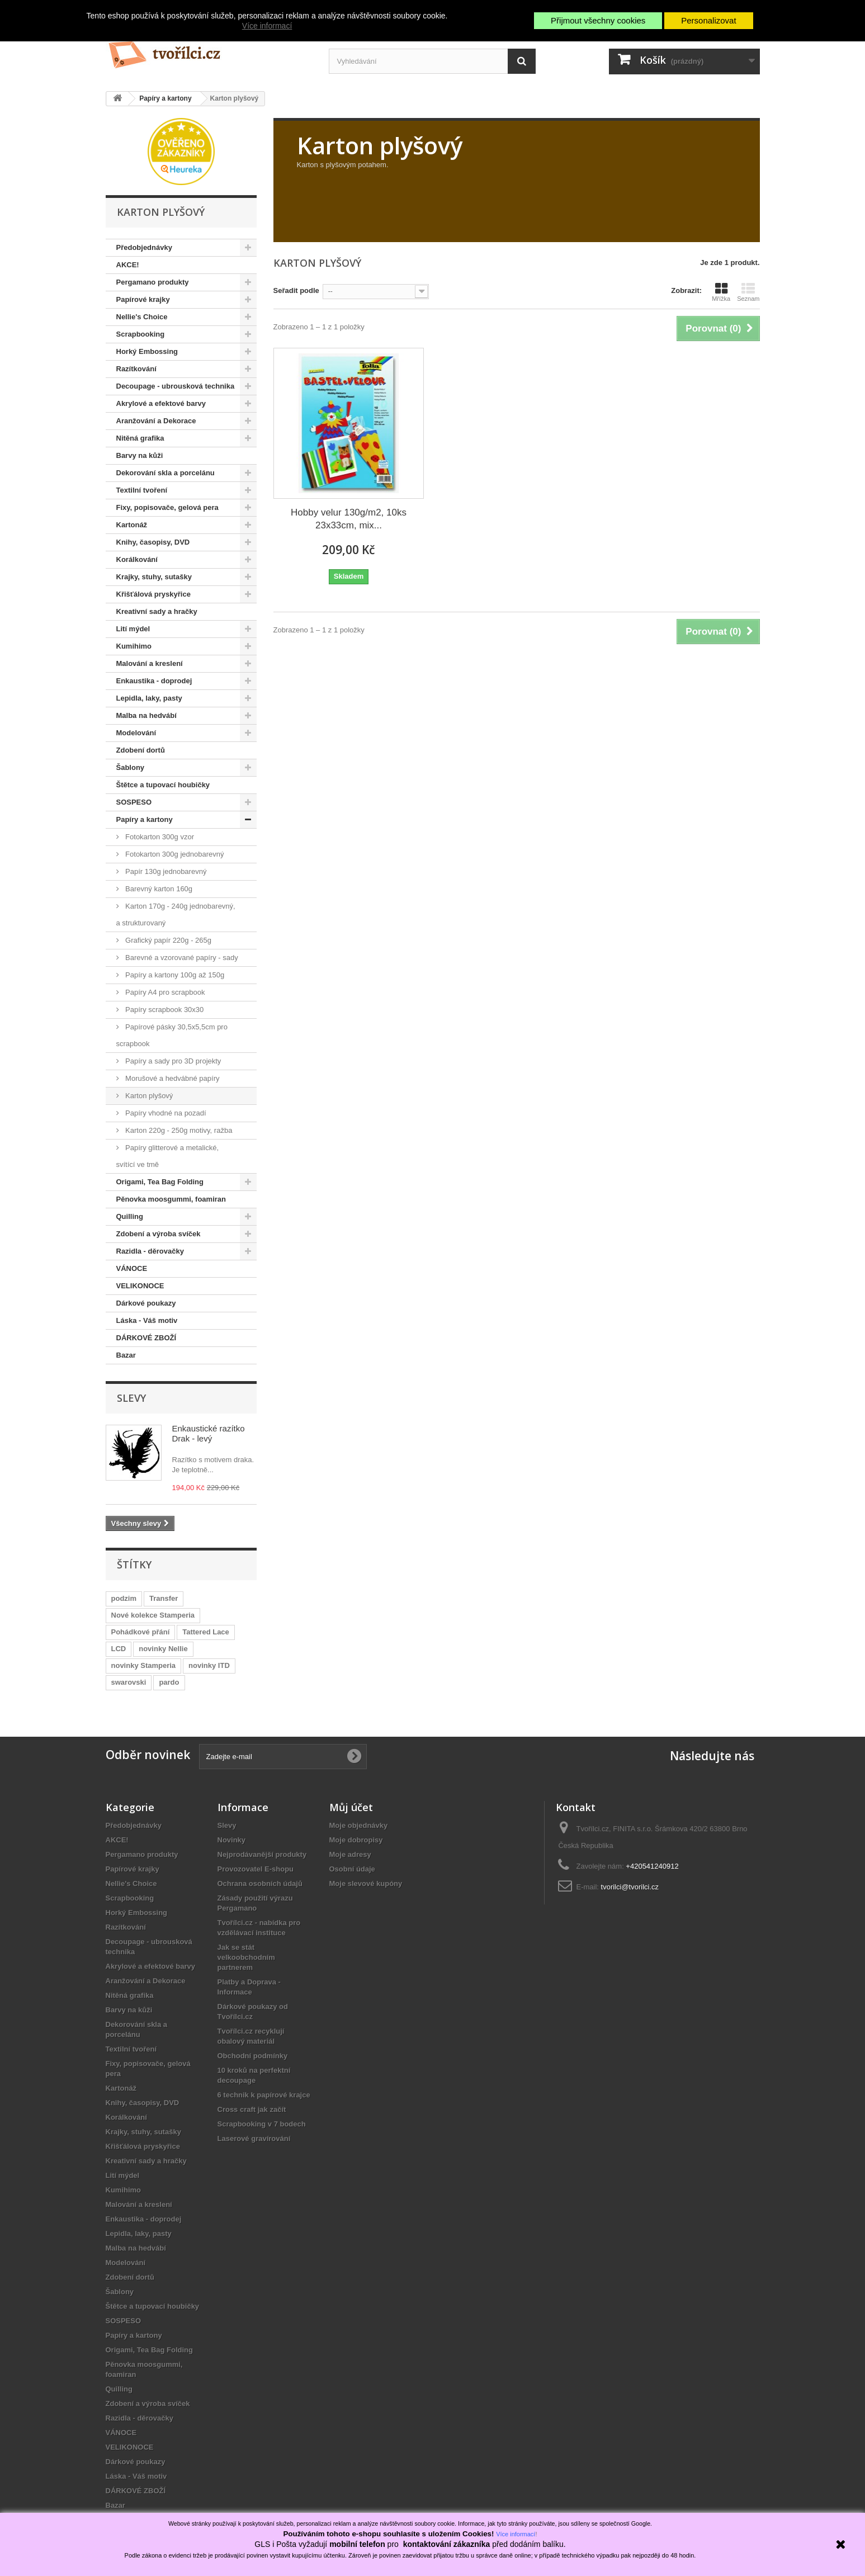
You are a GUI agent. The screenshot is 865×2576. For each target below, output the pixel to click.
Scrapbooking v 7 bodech (262, 2124)
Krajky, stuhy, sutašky (154, 577)
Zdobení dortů (140, 750)
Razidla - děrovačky (150, 1251)
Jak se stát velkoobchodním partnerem (246, 1957)
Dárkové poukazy (146, 1303)
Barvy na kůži (139, 455)
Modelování (136, 733)
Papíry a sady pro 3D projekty (172, 1061)
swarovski (128, 1682)
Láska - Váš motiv (147, 1320)
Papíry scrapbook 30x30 (164, 1009)
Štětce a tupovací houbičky (163, 785)
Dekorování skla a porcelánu (165, 473)
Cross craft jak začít (252, 2109)
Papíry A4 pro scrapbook (164, 992)
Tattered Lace (205, 1632)
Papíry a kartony (144, 819)
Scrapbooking (140, 334)
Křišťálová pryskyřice (153, 594)
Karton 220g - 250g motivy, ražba (178, 1130)
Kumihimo (134, 646)
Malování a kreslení (149, 663)
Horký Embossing (147, 351)
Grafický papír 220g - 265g (168, 940)
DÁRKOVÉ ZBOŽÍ (146, 1338)
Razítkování (136, 369)
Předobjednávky (144, 247)
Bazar (126, 1355)
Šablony (130, 767)
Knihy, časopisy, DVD (153, 542)
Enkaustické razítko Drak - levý (208, 1433)
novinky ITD (209, 1665)
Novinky (232, 1840)
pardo (169, 1682)
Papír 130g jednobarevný (165, 871)
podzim (124, 1598)
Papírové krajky (143, 299)
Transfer (163, 1598)
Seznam (748, 292)
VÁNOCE (132, 1268)
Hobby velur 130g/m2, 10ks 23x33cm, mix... (348, 519)
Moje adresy (350, 1854)
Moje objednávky (358, 1825)
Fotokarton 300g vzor (159, 837)
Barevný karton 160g (158, 889)
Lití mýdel (133, 629)
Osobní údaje (352, 1869)
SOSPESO (134, 802)
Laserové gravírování (254, 2138)
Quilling (129, 1216)
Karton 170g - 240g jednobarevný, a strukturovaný (175, 914)
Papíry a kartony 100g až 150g (174, 975)
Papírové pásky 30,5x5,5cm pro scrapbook (172, 1035)
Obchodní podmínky (253, 2056)
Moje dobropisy (356, 1840)
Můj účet (351, 1807)
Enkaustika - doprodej (154, 681)
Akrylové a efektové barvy (161, 403)
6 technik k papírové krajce (264, 2095)
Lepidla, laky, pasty (149, 698)
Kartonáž (132, 525)
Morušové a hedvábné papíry (172, 1078)
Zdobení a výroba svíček (158, 1234)
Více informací (267, 25)
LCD (118, 1648)
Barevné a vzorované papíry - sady (181, 957)
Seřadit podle (296, 290)
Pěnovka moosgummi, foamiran (171, 1199)
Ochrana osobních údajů (260, 1883)
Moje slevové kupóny (366, 1883)
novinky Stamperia (143, 1665)
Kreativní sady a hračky (156, 611)
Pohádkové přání (140, 1632)
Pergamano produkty (152, 282)
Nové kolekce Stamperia (153, 1615)
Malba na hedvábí (146, 715)
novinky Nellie (163, 1648)
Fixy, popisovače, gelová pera (167, 507)
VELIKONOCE (140, 1286)
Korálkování (137, 559)
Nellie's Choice (142, 317)
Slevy (131, 1398)
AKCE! (127, 265)
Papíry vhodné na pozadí (165, 1113)
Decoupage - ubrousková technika (175, 386)
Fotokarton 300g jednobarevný (174, 854)
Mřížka (721, 292)
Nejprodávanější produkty (262, 1854)
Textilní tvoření (142, 490)
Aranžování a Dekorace (156, 421)
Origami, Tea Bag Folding (160, 1182)
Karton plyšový (148, 1095)
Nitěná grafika (140, 438)
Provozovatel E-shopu (256, 1869)
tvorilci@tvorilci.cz (630, 1887)
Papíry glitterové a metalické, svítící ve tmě (167, 1156)
